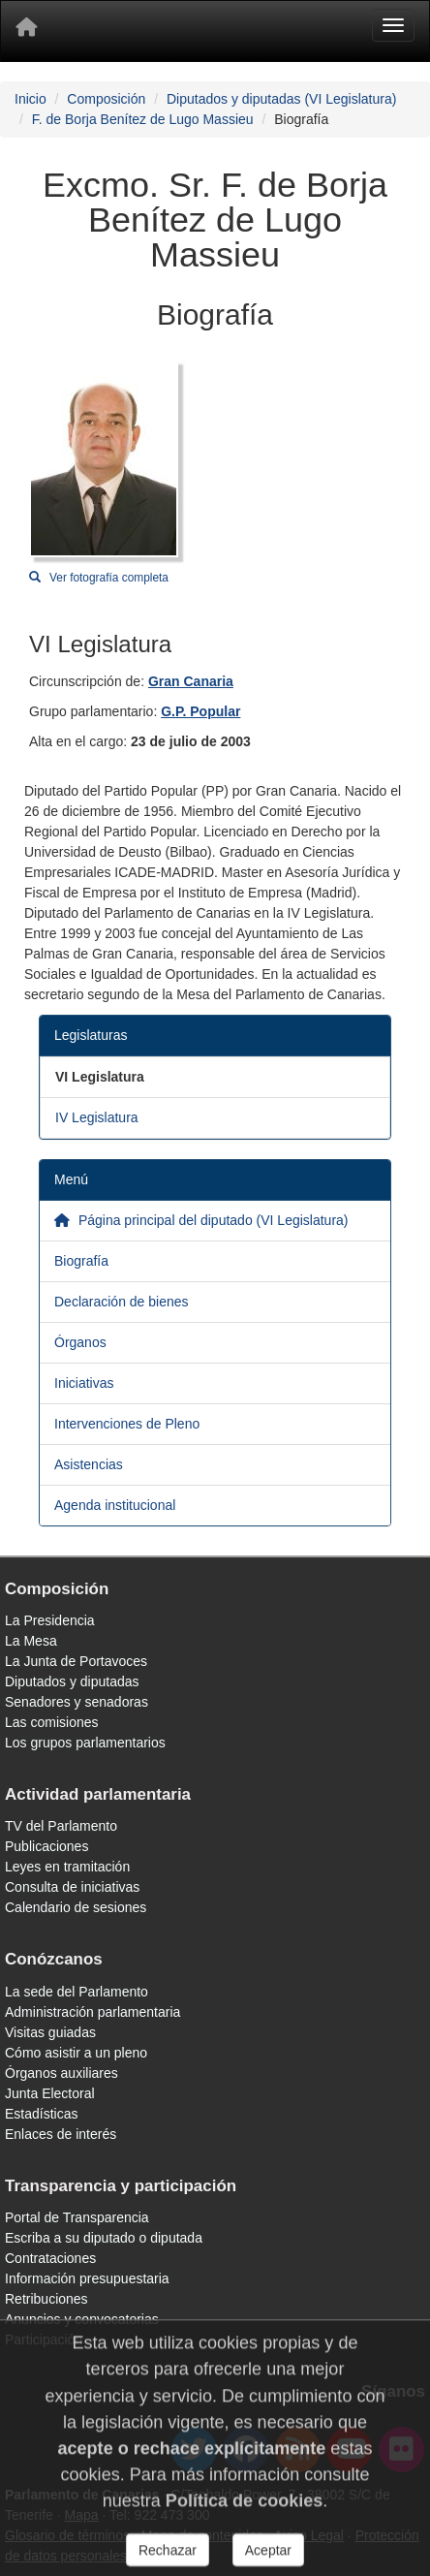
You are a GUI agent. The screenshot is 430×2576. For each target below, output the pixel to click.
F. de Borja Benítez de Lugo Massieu (143, 119)
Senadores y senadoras (76, 1702)
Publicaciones (46, 1846)
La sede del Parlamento (76, 1991)
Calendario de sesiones (75, 1907)
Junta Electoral (50, 2093)
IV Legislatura (96, 1117)
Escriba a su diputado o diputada (103, 2238)
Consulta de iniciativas (72, 1887)
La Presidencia (50, 1620)
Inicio (30, 99)
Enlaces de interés (60, 2134)
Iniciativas (83, 1383)
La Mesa (31, 1641)
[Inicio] (26, 31)
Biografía (81, 1261)
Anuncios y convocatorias (82, 2319)
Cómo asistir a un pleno (76, 2052)
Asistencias (88, 1464)
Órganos (80, 1342)
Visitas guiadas (50, 2032)
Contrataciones (50, 2258)
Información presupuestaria (87, 2278)
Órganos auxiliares (61, 2073)
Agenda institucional (114, 1505)
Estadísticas (41, 2113)
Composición (106, 99)
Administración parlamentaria (92, 2012)
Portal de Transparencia (77, 2217)
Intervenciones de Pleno (127, 1423)
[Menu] (393, 25)
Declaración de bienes (121, 1301)
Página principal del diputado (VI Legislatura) (201, 1220)
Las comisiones (52, 1722)
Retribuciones (46, 2299)
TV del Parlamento (61, 1826)
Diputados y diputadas (72, 1681)
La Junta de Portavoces (76, 1661)
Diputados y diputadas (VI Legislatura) (281, 99)
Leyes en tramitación (67, 1866)
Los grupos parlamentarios (85, 1742)
